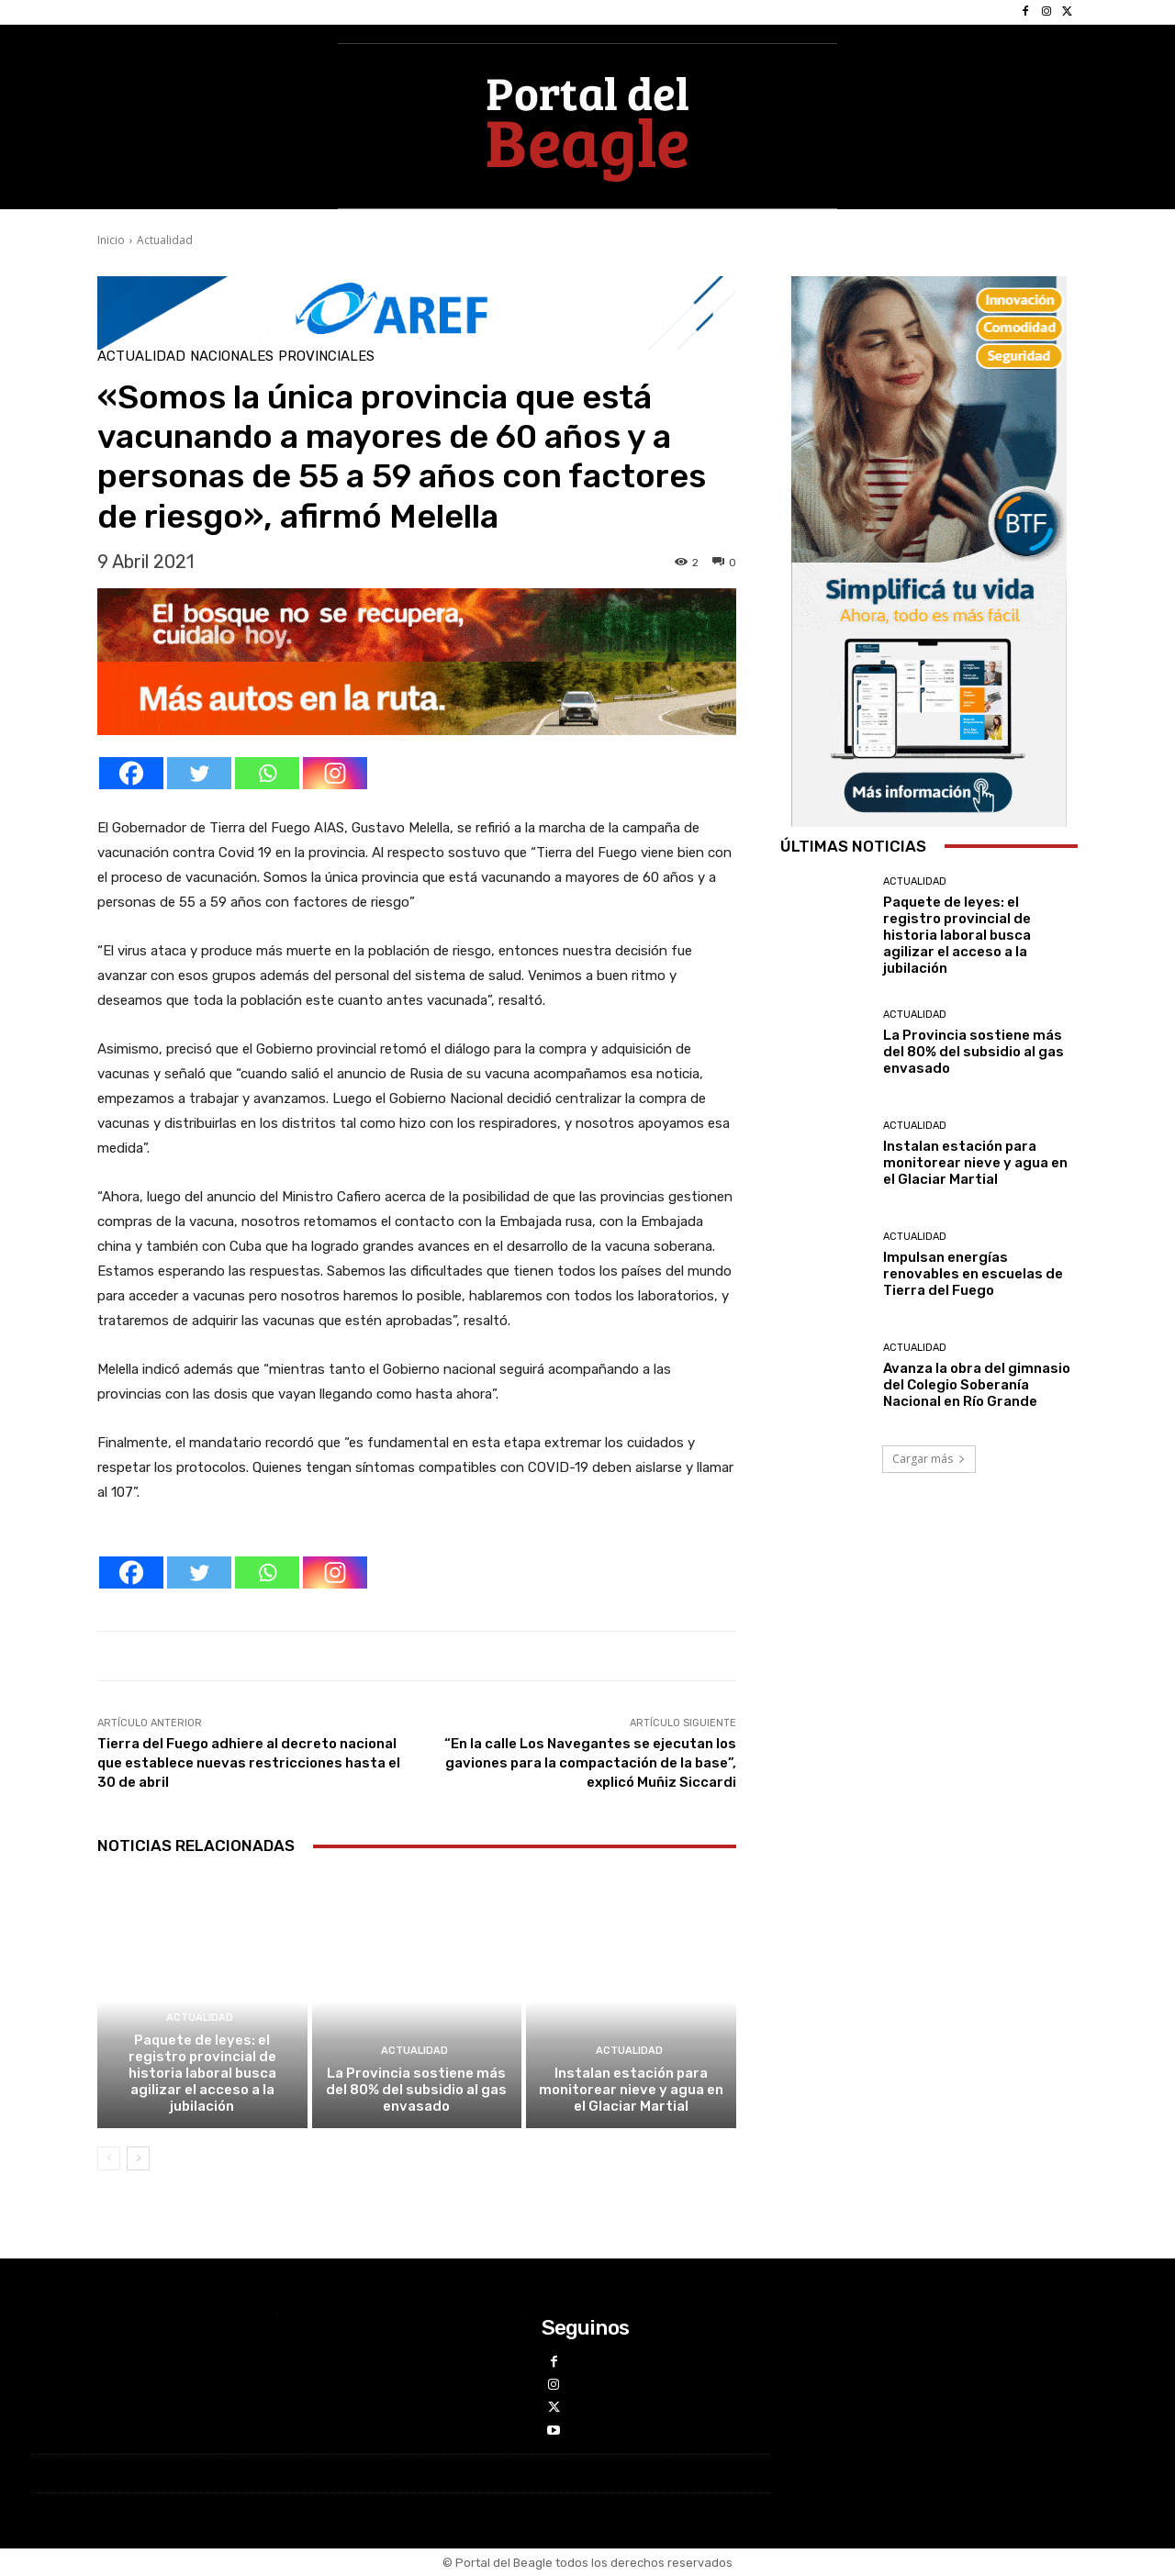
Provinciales (326, 356)
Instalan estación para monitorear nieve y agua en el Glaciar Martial (631, 2089)
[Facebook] (131, 773)
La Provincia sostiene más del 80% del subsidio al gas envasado (416, 2089)
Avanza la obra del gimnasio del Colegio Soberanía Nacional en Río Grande (976, 1385)
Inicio (111, 240)
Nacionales (232, 356)
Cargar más (929, 1458)
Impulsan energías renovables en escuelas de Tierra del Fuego (973, 1274)
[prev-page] (108, 2158)
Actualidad (165, 240)
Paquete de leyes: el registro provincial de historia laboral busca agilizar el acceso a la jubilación (202, 2073)
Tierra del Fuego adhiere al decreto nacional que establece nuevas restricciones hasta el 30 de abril (248, 1762)
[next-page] (138, 2158)
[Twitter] (199, 773)
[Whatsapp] (267, 773)
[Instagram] (335, 773)
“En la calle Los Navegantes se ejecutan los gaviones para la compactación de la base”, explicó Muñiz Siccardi (590, 1762)
